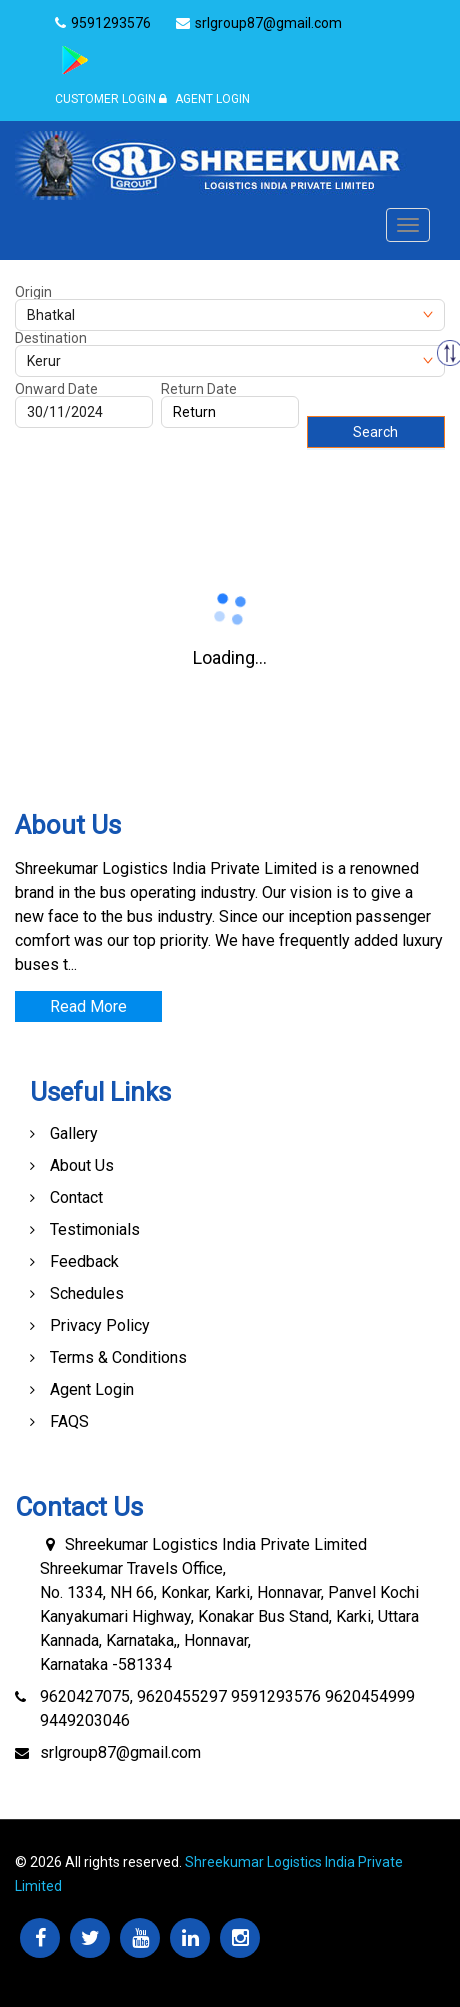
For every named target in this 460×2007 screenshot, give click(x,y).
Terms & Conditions (118, 1357)
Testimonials (95, 1229)
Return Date (199, 389)
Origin (33, 292)
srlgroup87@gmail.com (120, 1752)
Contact (76, 1197)
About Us (82, 1165)
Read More (88, 1006)
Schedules (87, 1293)
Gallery (74, 1133)
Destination (51, 338)
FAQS (69, 1421)
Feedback (84, 1261)
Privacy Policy (100, 1325)
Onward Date (56, 389)
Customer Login (105, 99)
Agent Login (204, 99)
